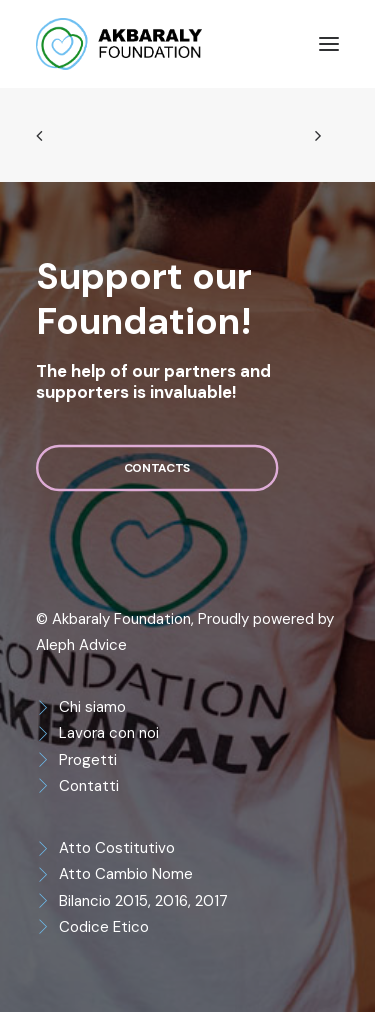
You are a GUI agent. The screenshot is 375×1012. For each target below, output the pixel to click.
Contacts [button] (157, 468)
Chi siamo (92, 707)
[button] (329, 44)
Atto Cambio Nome (126, 874)
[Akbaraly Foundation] (119, 44)
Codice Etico (104, 927)
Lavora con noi (109, 733)
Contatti (89, 786)
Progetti (88, 760)
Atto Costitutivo (117, 848)
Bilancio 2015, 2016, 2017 (143, 901)
